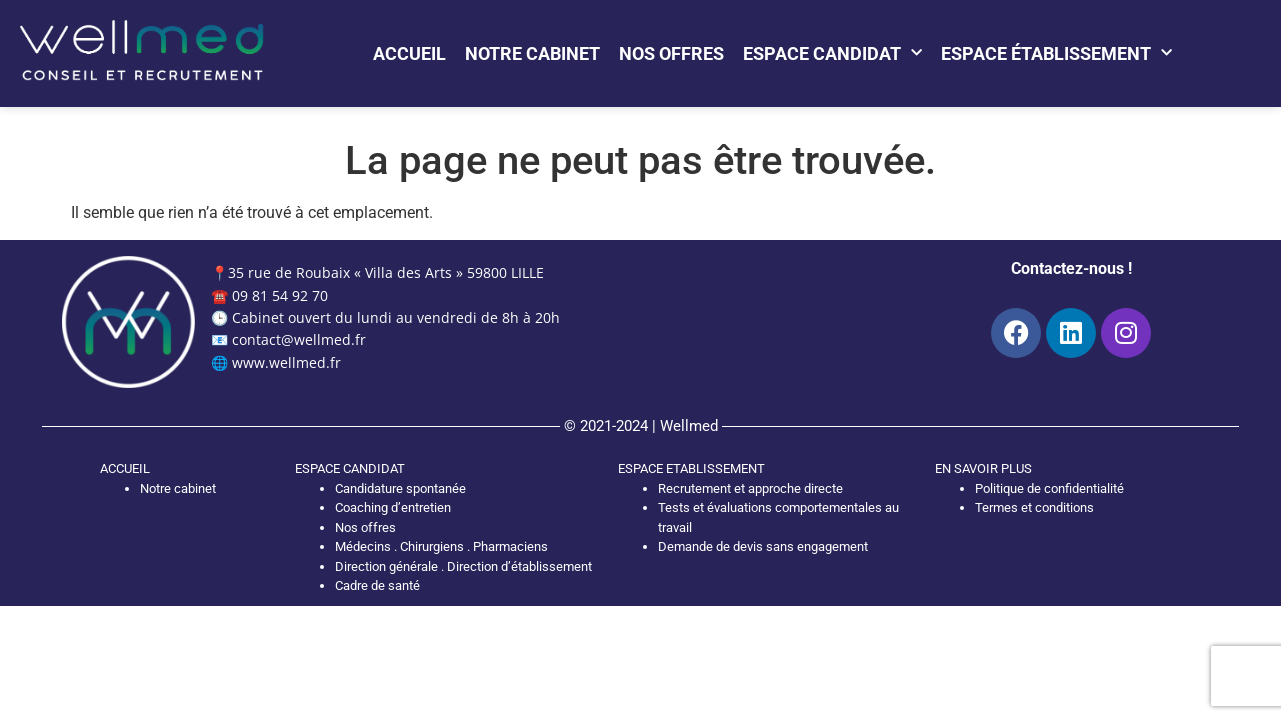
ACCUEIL (125, 468)
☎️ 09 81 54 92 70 (269, 295)
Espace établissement (1056, 53)
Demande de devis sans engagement (763, 546)
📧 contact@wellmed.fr (288, 339)
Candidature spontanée (400, 488)
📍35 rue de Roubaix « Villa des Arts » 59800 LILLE (377, 272)
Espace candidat (832, 53)
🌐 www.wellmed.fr (276, 362)
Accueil (409, 53)
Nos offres (671, 53)
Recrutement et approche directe (750, 488)
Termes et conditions (1034, 507)
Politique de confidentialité (1049, 488)
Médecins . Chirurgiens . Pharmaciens (441, 546)
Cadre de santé (377, 585)
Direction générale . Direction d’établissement (463, 566)
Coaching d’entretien (393, 507)
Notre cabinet (532, 53)
